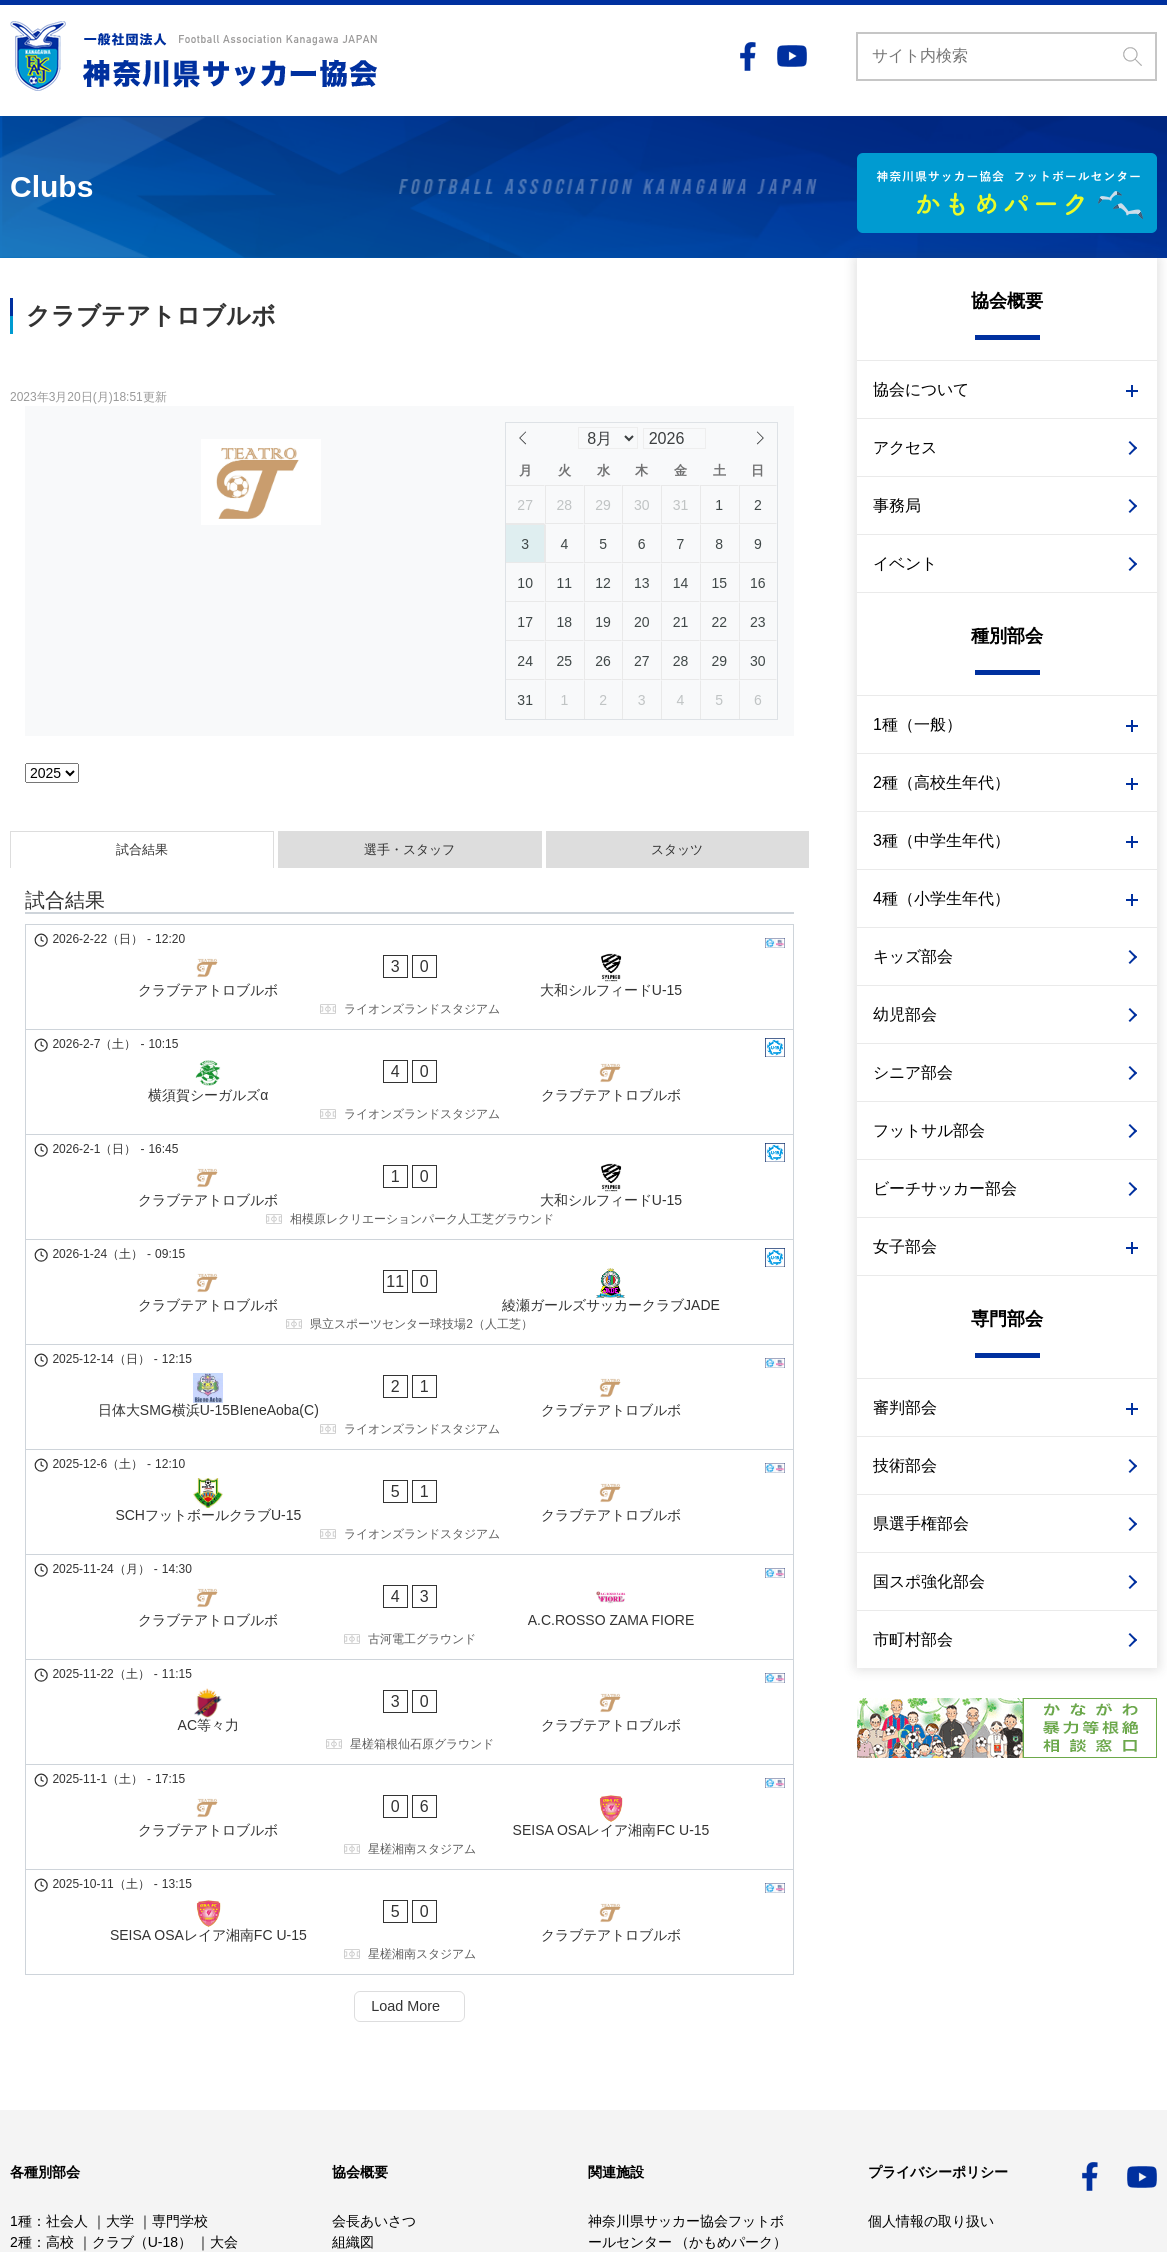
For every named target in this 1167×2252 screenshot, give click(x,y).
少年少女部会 (88, 1990)
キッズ (31, 2074)
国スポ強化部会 (929, 1581)
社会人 (67, 1927)
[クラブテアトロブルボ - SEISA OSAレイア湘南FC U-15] (409, 1494)
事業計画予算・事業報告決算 (423, 1990)
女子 (24, 2011)
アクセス (905, 447)
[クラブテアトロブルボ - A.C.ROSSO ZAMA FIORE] (409, 1360)
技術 (140, 2032)
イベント (905, 563)
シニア (137, 2074)
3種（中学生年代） (941, 840)
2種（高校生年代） (941, 782)
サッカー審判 (182, 2095)
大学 (120, 1927)
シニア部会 (913, 1072)
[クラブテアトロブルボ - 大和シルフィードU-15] (409, 958)
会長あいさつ (374, 1927)
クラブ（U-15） (156, 1969)
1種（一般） (917, 724)
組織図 (353, 1948)
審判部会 (905, 1407)
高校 (60, 1948)
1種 (21, 1927)
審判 (186, 2032)
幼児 (84, 2074)
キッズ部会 (913, 956)
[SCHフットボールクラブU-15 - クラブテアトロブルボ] (409, 1293)
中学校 (67, 1969)
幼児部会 (905, 1014)
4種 (21, 1990)
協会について (921, 389)
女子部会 (905, 1246)
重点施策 (360, 2032)
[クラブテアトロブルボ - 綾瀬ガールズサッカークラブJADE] (409, 1159)
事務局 (897, 505)
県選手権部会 (921, 1523)
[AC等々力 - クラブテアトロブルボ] (409, 1427)
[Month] (608, 438)
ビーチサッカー (73, 2095)
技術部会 (905, 1465)
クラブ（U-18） (142, 1948)
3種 (21, 1969)
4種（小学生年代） (941, 898)
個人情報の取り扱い (931, 1927)
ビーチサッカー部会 (945, 1188)
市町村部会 (913, 1639)
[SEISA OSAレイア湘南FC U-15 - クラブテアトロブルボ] (409, 1561)
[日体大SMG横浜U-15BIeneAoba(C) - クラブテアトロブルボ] (409, 1226)
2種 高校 (119, 2011)
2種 (21, 1948)
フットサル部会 (929, 1130)
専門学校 (180, 1927)
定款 (346, 1969)
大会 (224, 1948)
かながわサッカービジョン (416, 2011)
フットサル (211, 2074)
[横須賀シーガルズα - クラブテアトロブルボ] (409, 1025)
